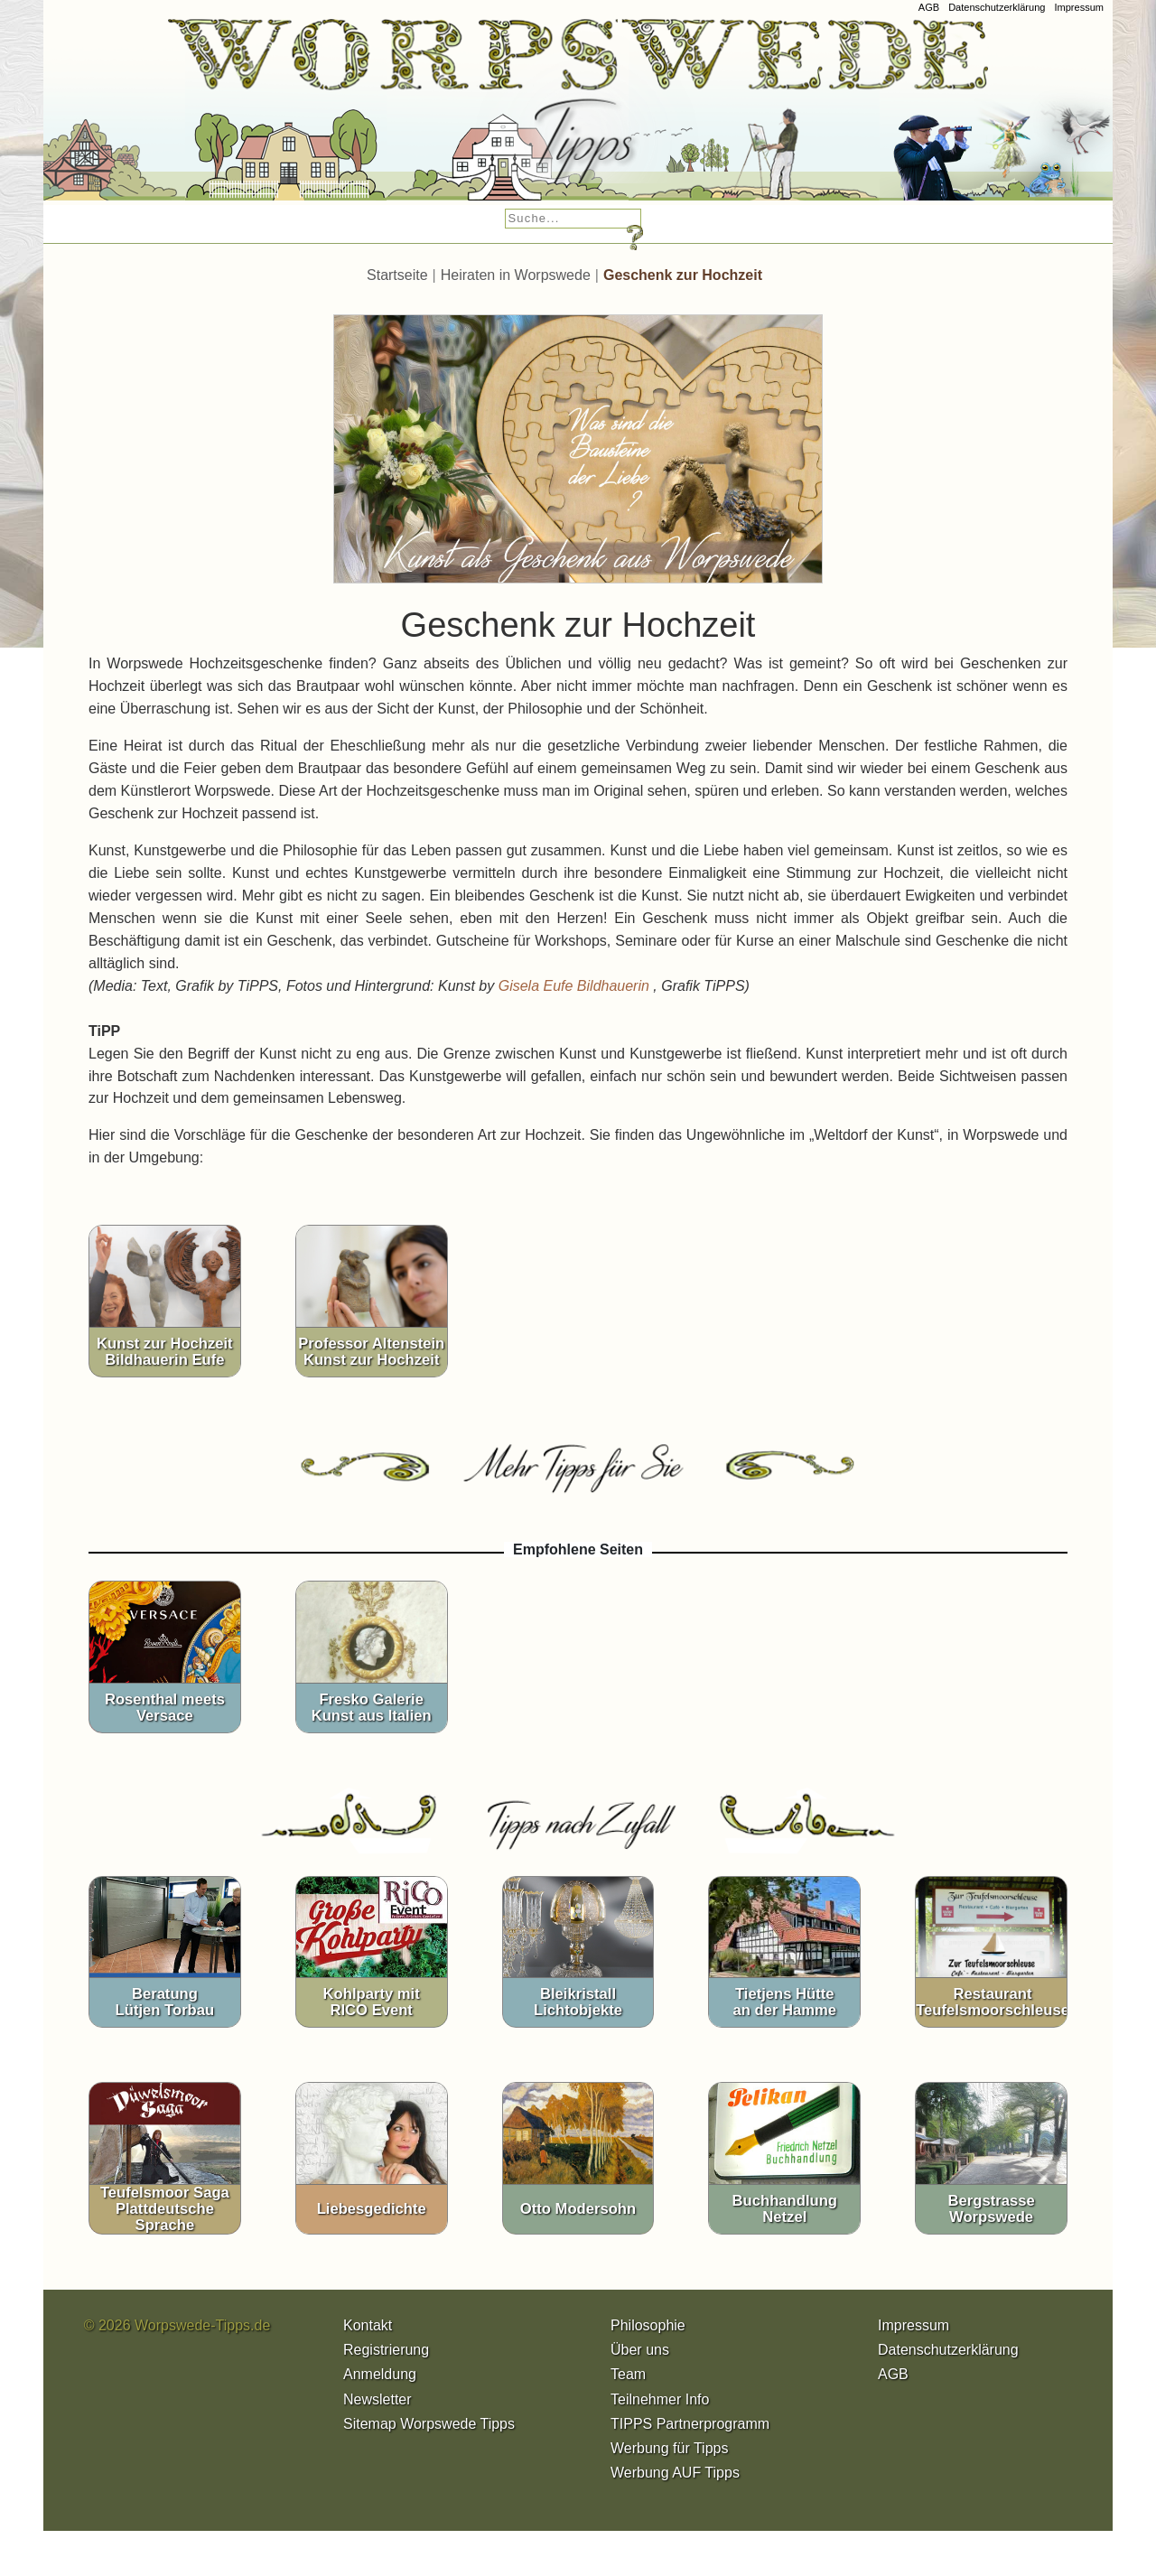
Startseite (397, 275)
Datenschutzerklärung (996, 7)
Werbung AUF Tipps (675, 2472)
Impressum (1079, 7)
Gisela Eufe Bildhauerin (576, 986)
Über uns (640, 2349)
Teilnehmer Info (660, 2399)
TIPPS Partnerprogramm (690, 2423)
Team (628, 2374)
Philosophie (648, 2325)
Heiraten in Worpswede (516, 275)
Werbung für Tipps (669, 2448)
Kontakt (367, 2325)
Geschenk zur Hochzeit (682, 275)
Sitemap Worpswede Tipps (429, 2423)
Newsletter (377, 2399)
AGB (928, 7)
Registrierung (386, 2349)
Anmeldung (379, 2374)
